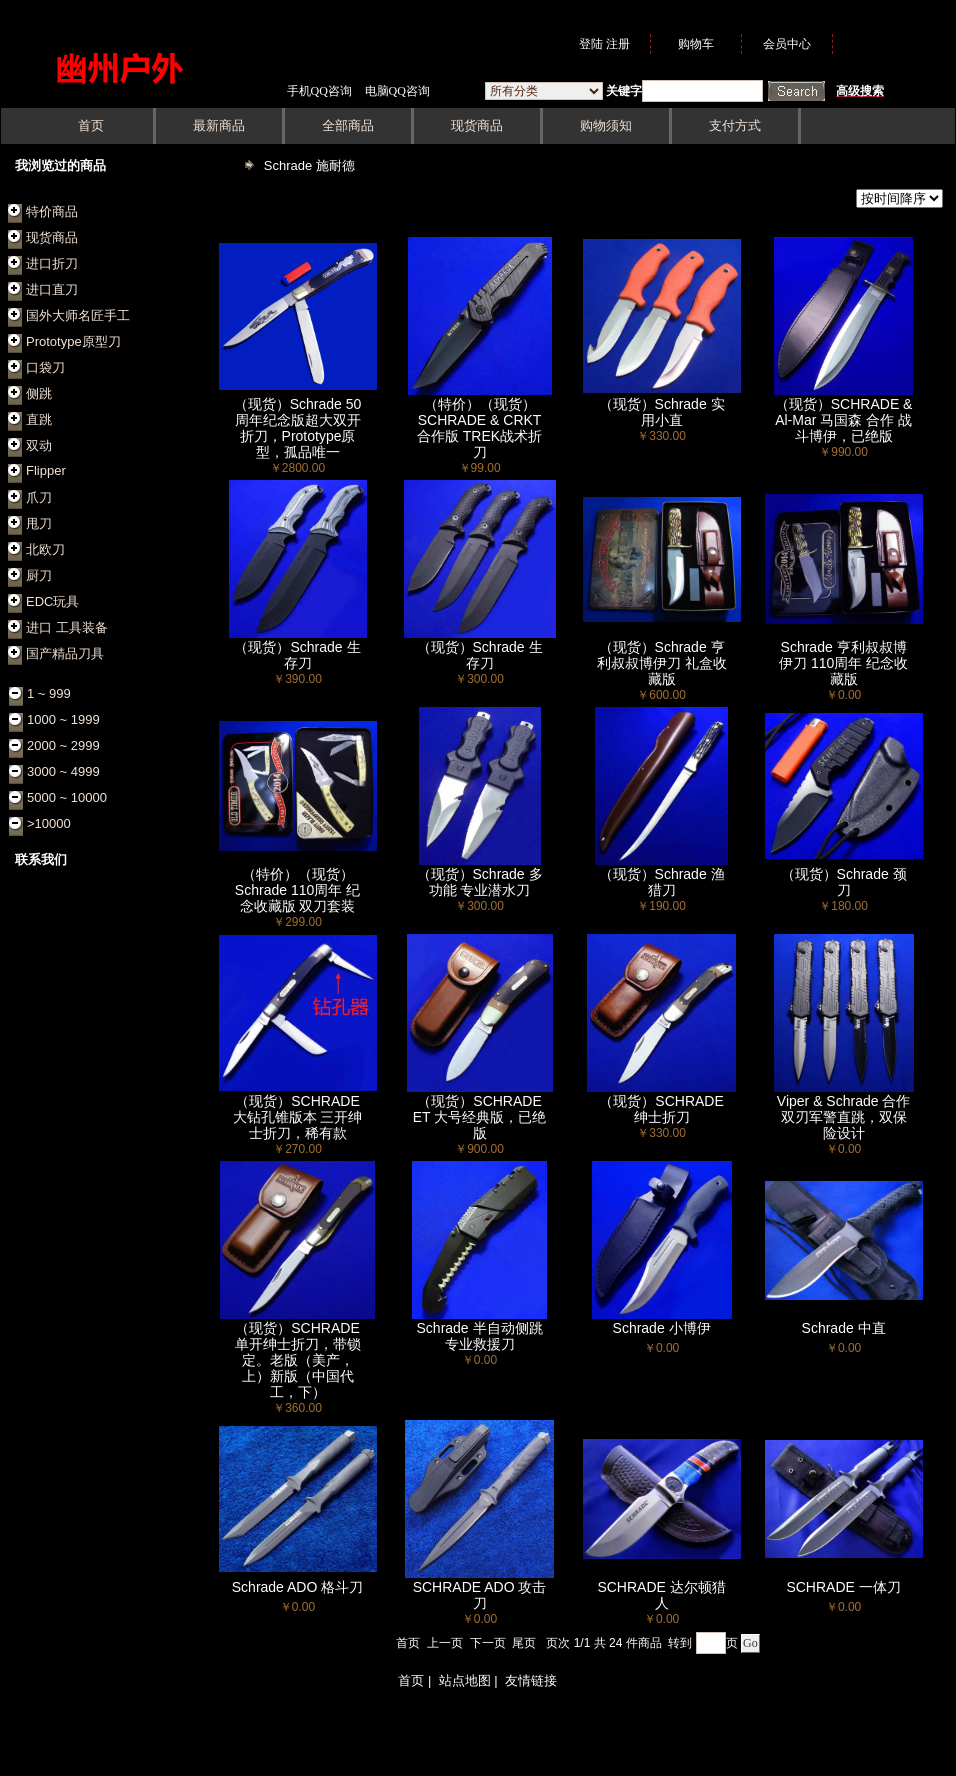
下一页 (488, 1643)
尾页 (524, 1643)
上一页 (445, 1643)
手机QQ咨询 (319, 91)
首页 (408, 1643)
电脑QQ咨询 (397, 91)
